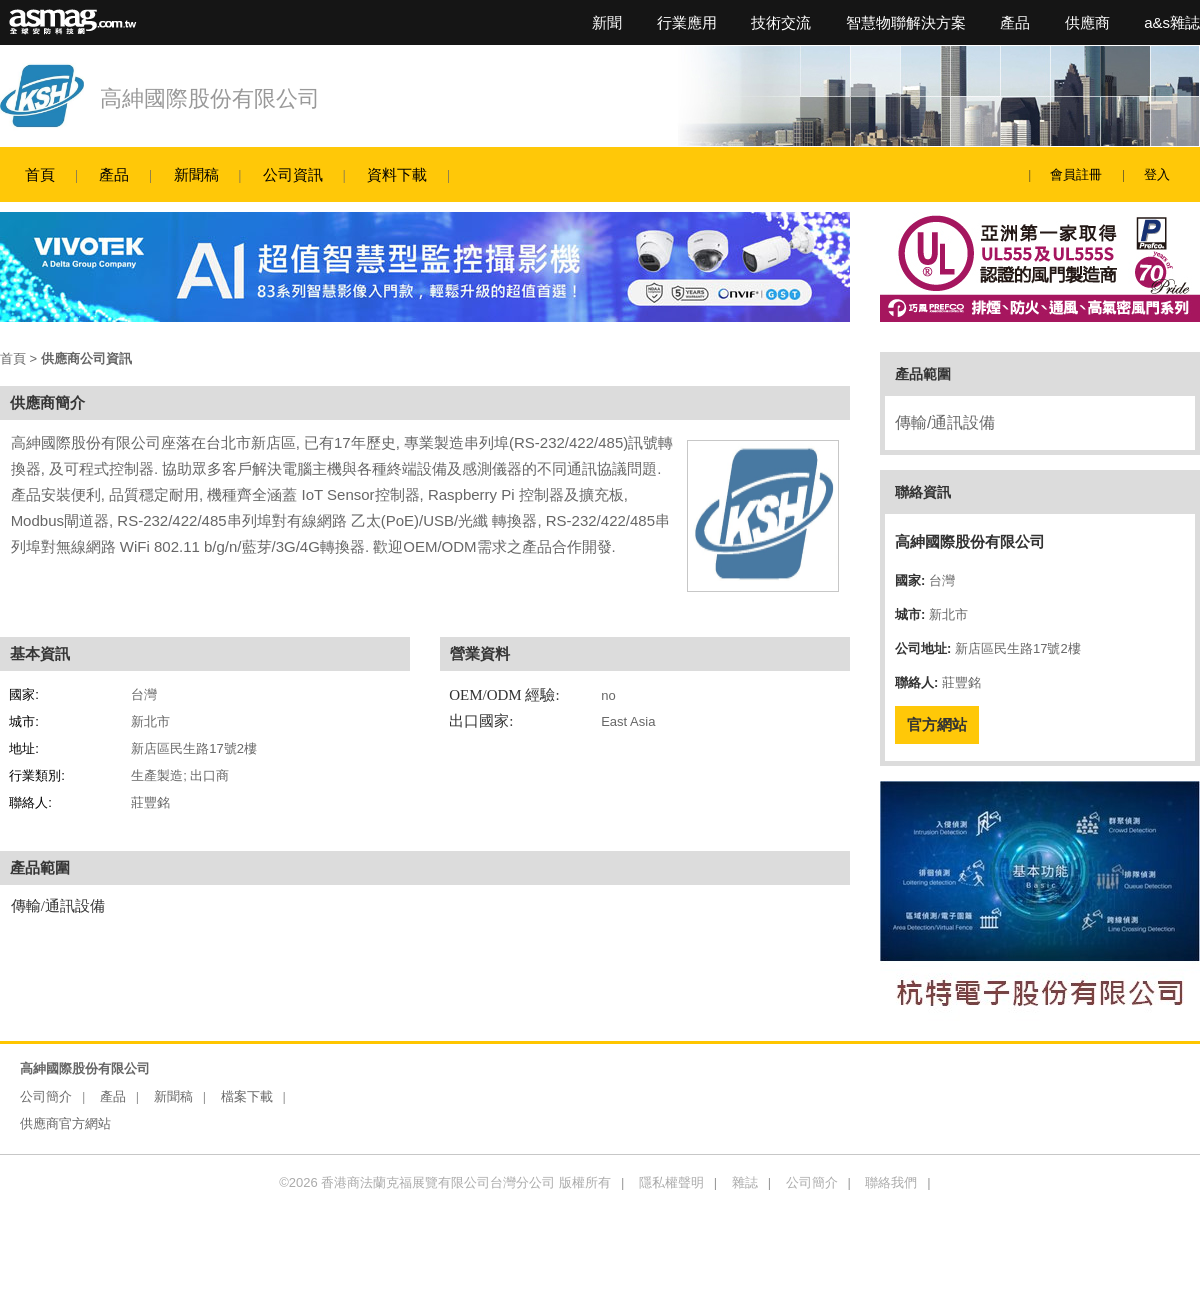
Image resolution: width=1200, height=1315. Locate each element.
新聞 (607, 22)
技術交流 (781, 22)
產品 (1015, 22)
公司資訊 (293, 174)
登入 (1157, 174)
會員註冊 (1076, 174)
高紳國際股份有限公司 (210, 98)
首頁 (40, 174)
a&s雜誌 (1172, 22)
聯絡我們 (891, 1182)
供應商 (1087, 22)
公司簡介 (46, 1096)
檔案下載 (247, 1096)
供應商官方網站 (65, 1123)
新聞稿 (196, 174)
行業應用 (687, 22)
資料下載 (397, 174)
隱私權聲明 (671, 1182)
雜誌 (745, 1182)
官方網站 (937, 724)
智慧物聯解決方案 (906, 22)
